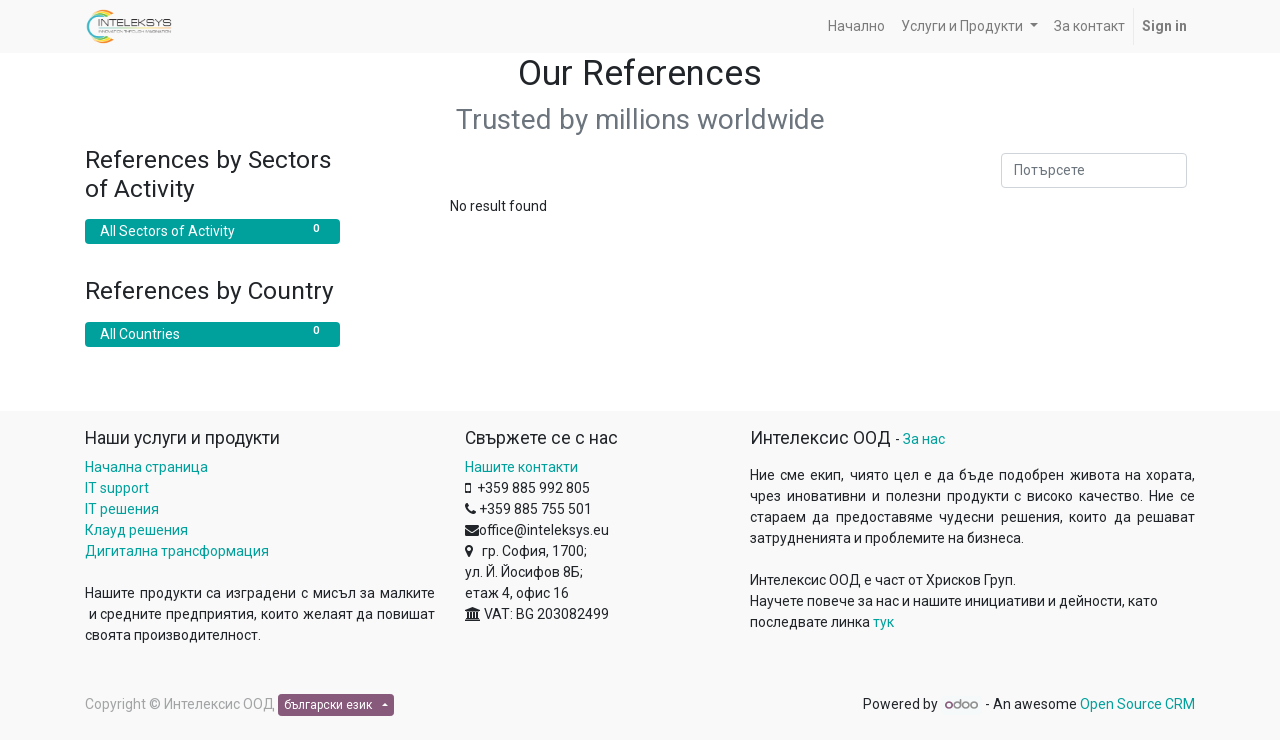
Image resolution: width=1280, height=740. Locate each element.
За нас (924, 439)
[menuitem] (856, 26)
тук (883, 622)
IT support (117, 488)
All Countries (212, 333)
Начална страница (146, 467)
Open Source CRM (1137, 704)
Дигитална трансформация (177, 551)
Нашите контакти (521, 467)
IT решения (122, 509)
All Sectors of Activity (212, 230)
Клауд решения (136, 530)
